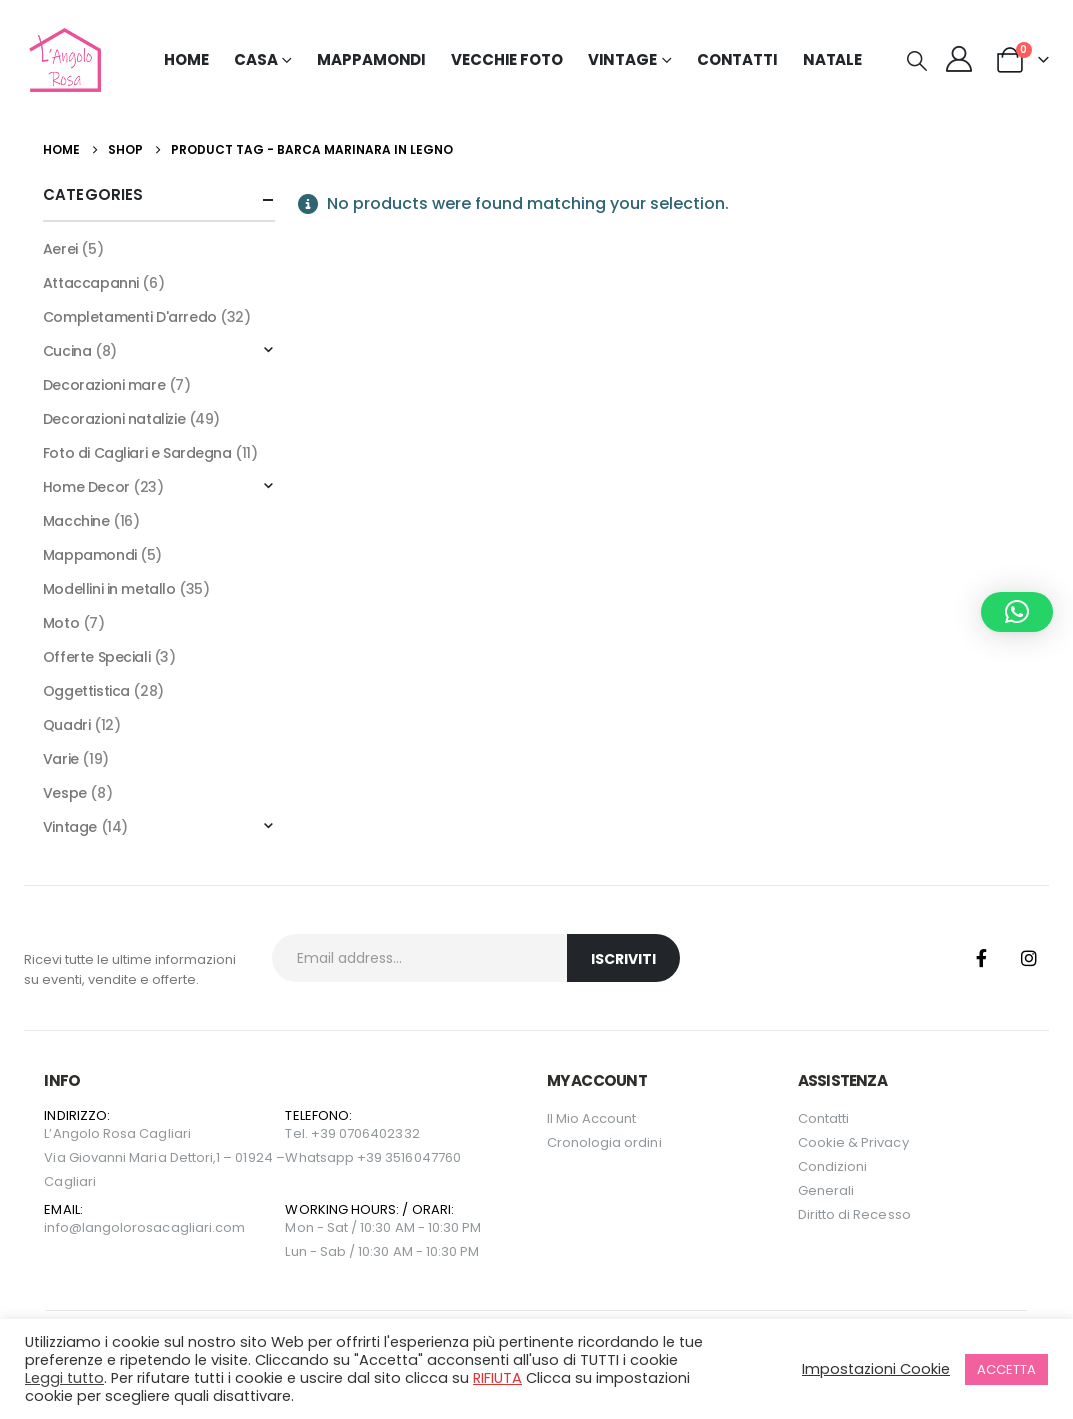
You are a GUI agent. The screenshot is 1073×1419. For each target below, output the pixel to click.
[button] (917, 61)
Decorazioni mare (104, 385)
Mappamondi (371, 59)
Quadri (66, 725)
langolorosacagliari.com (164, 1227)
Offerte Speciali (96, 657)
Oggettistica (86, 691)
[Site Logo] (62, 60)
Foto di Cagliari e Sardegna (137, 453)
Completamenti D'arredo (130, 317)
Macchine (76, 521)
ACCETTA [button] (1006, 1369)
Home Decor (86, 487)
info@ (62, 1227)
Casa (256, 59)
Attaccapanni (91, 283)
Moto (61, 623)
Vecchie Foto (507, 59)
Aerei (60, 249)
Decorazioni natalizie (114, 419)
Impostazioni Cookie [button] (876, 1369)
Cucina (67, 351)
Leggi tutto (64, 1378)
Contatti (737, 59)
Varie (61, 759)
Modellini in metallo (109, 589)
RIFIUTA (497, 1378)
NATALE (832, 59)
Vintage (70, 827)
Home (186, 59)
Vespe (65, 793)
